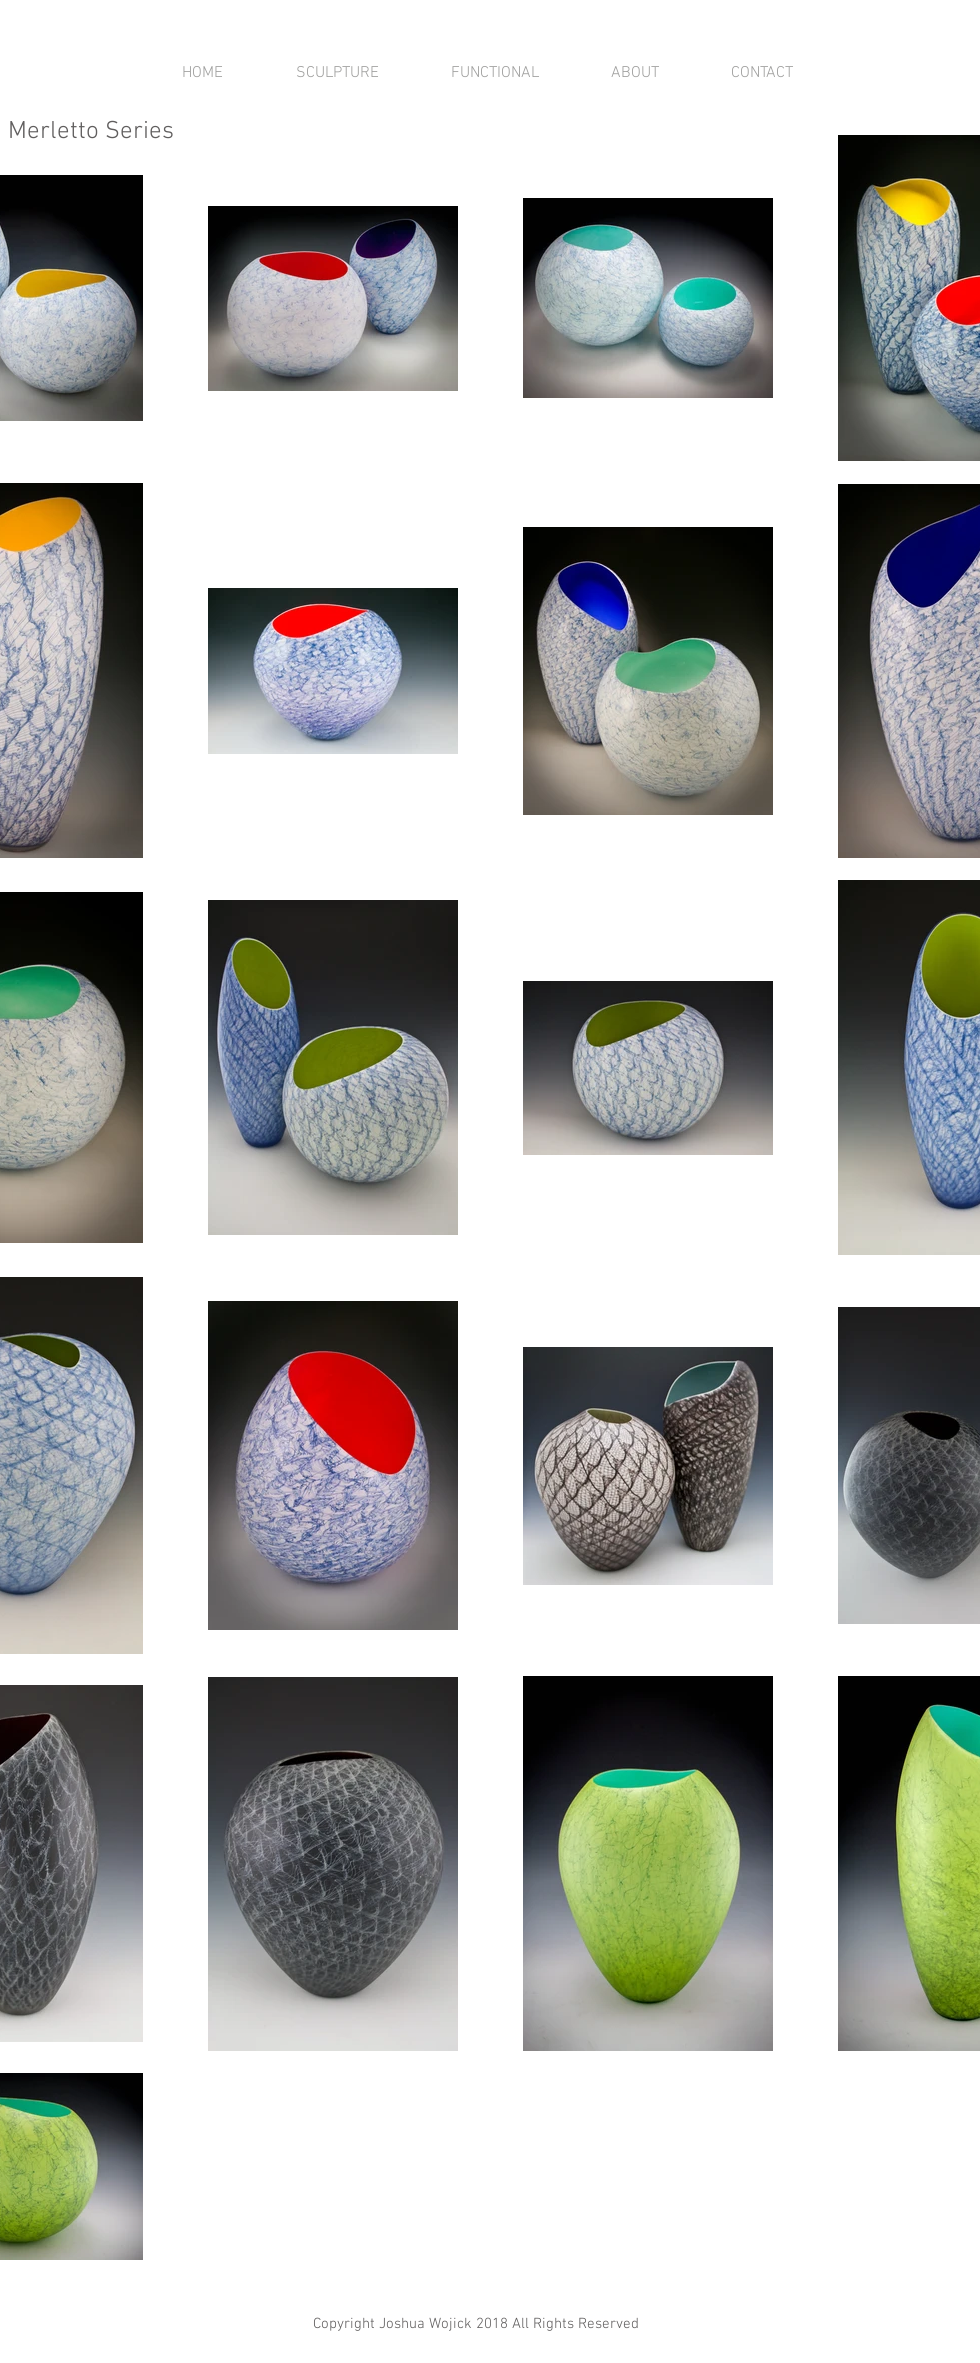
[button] (337, 73)
